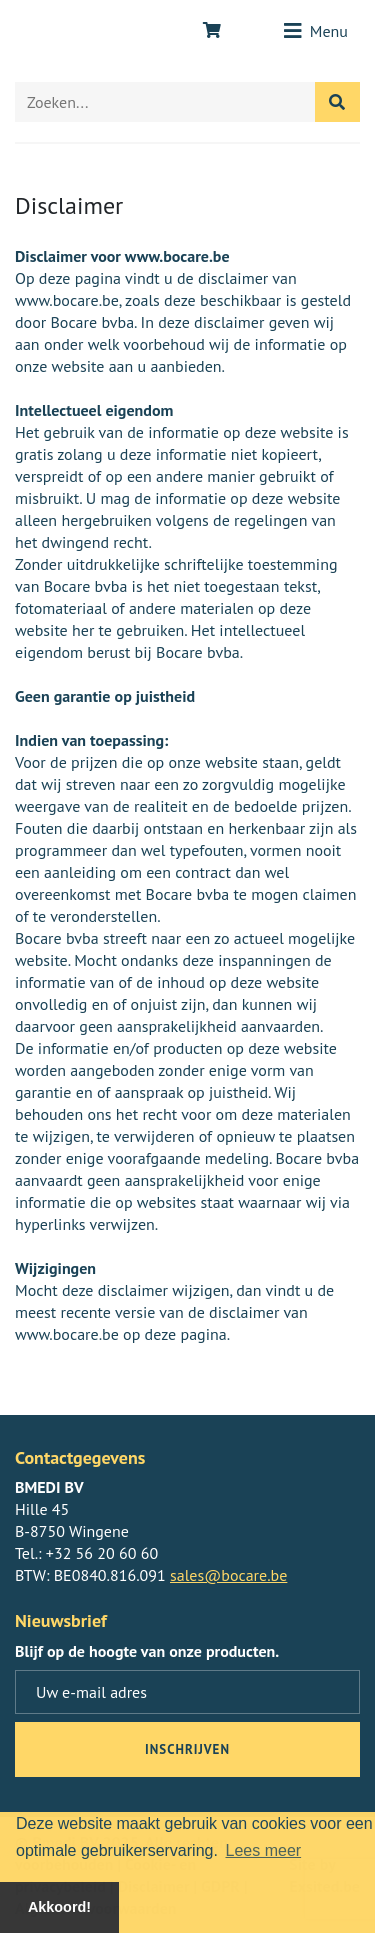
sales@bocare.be (228, 1575)
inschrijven (187, 1749)
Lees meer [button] (264, 1850)
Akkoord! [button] (59, 1907)
